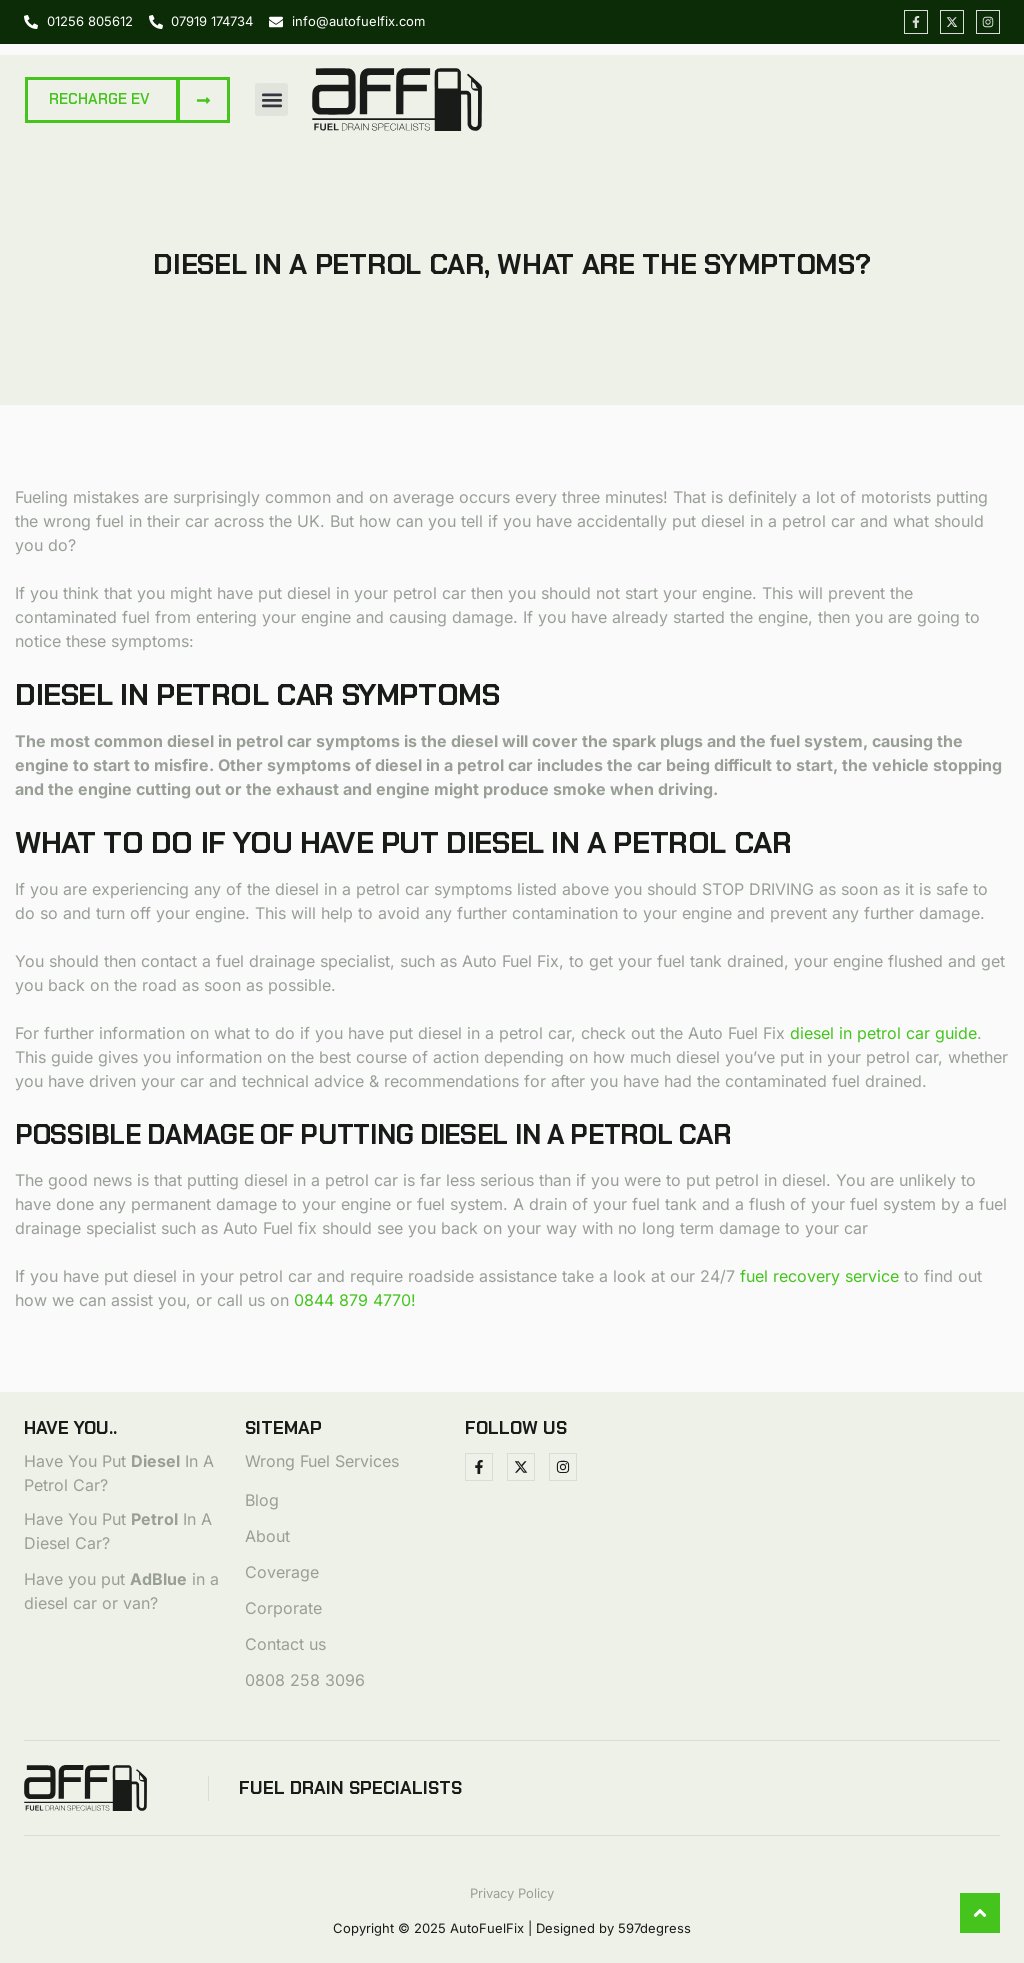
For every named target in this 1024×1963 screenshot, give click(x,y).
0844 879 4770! (355, 1300)
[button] (271, 99)
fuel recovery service (819, 1276)
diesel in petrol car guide (883, 1033)
